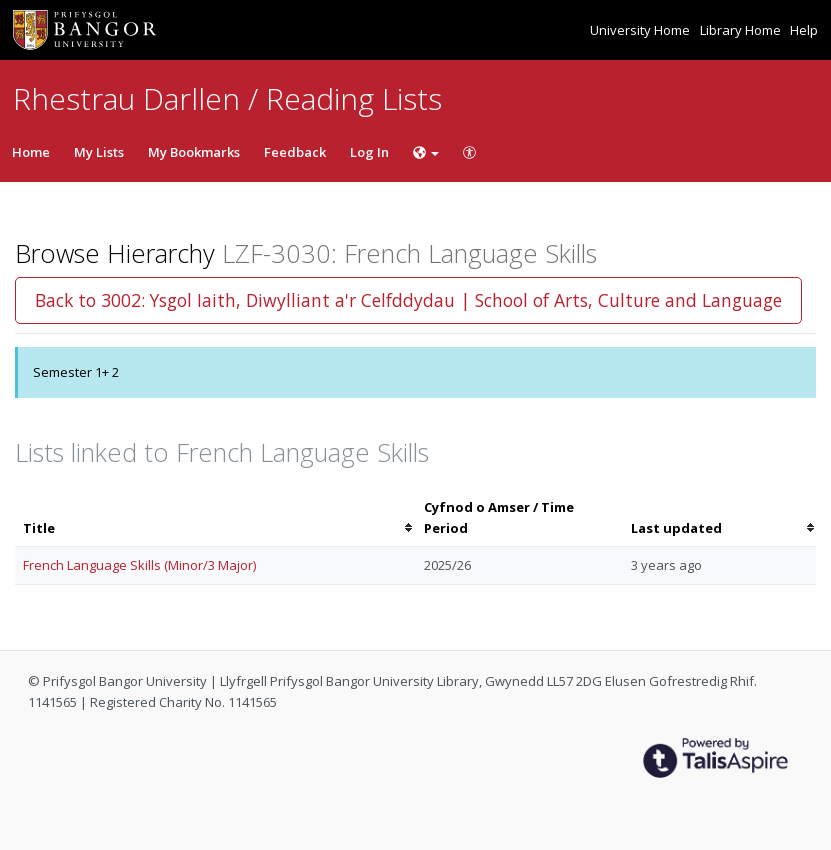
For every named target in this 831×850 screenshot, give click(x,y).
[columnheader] (215, 518)
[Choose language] (426, 152)
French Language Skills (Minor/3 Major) (139, 565)
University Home (641, 30)
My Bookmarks (194, 152)
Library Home (742, 30)
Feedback (295, 152)
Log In (369, 152)
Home (31, 152)
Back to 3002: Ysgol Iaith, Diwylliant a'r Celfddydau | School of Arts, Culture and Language (408, 300)
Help (804, 30)
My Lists (99, 152)
